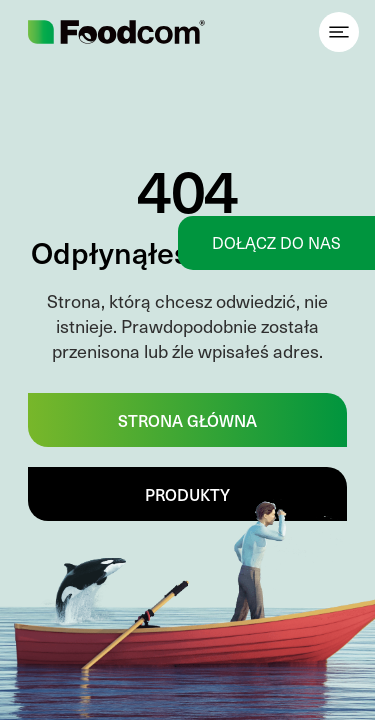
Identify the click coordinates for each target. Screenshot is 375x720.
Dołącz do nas (276, 242)
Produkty (187, 494)
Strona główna (187, 420)
